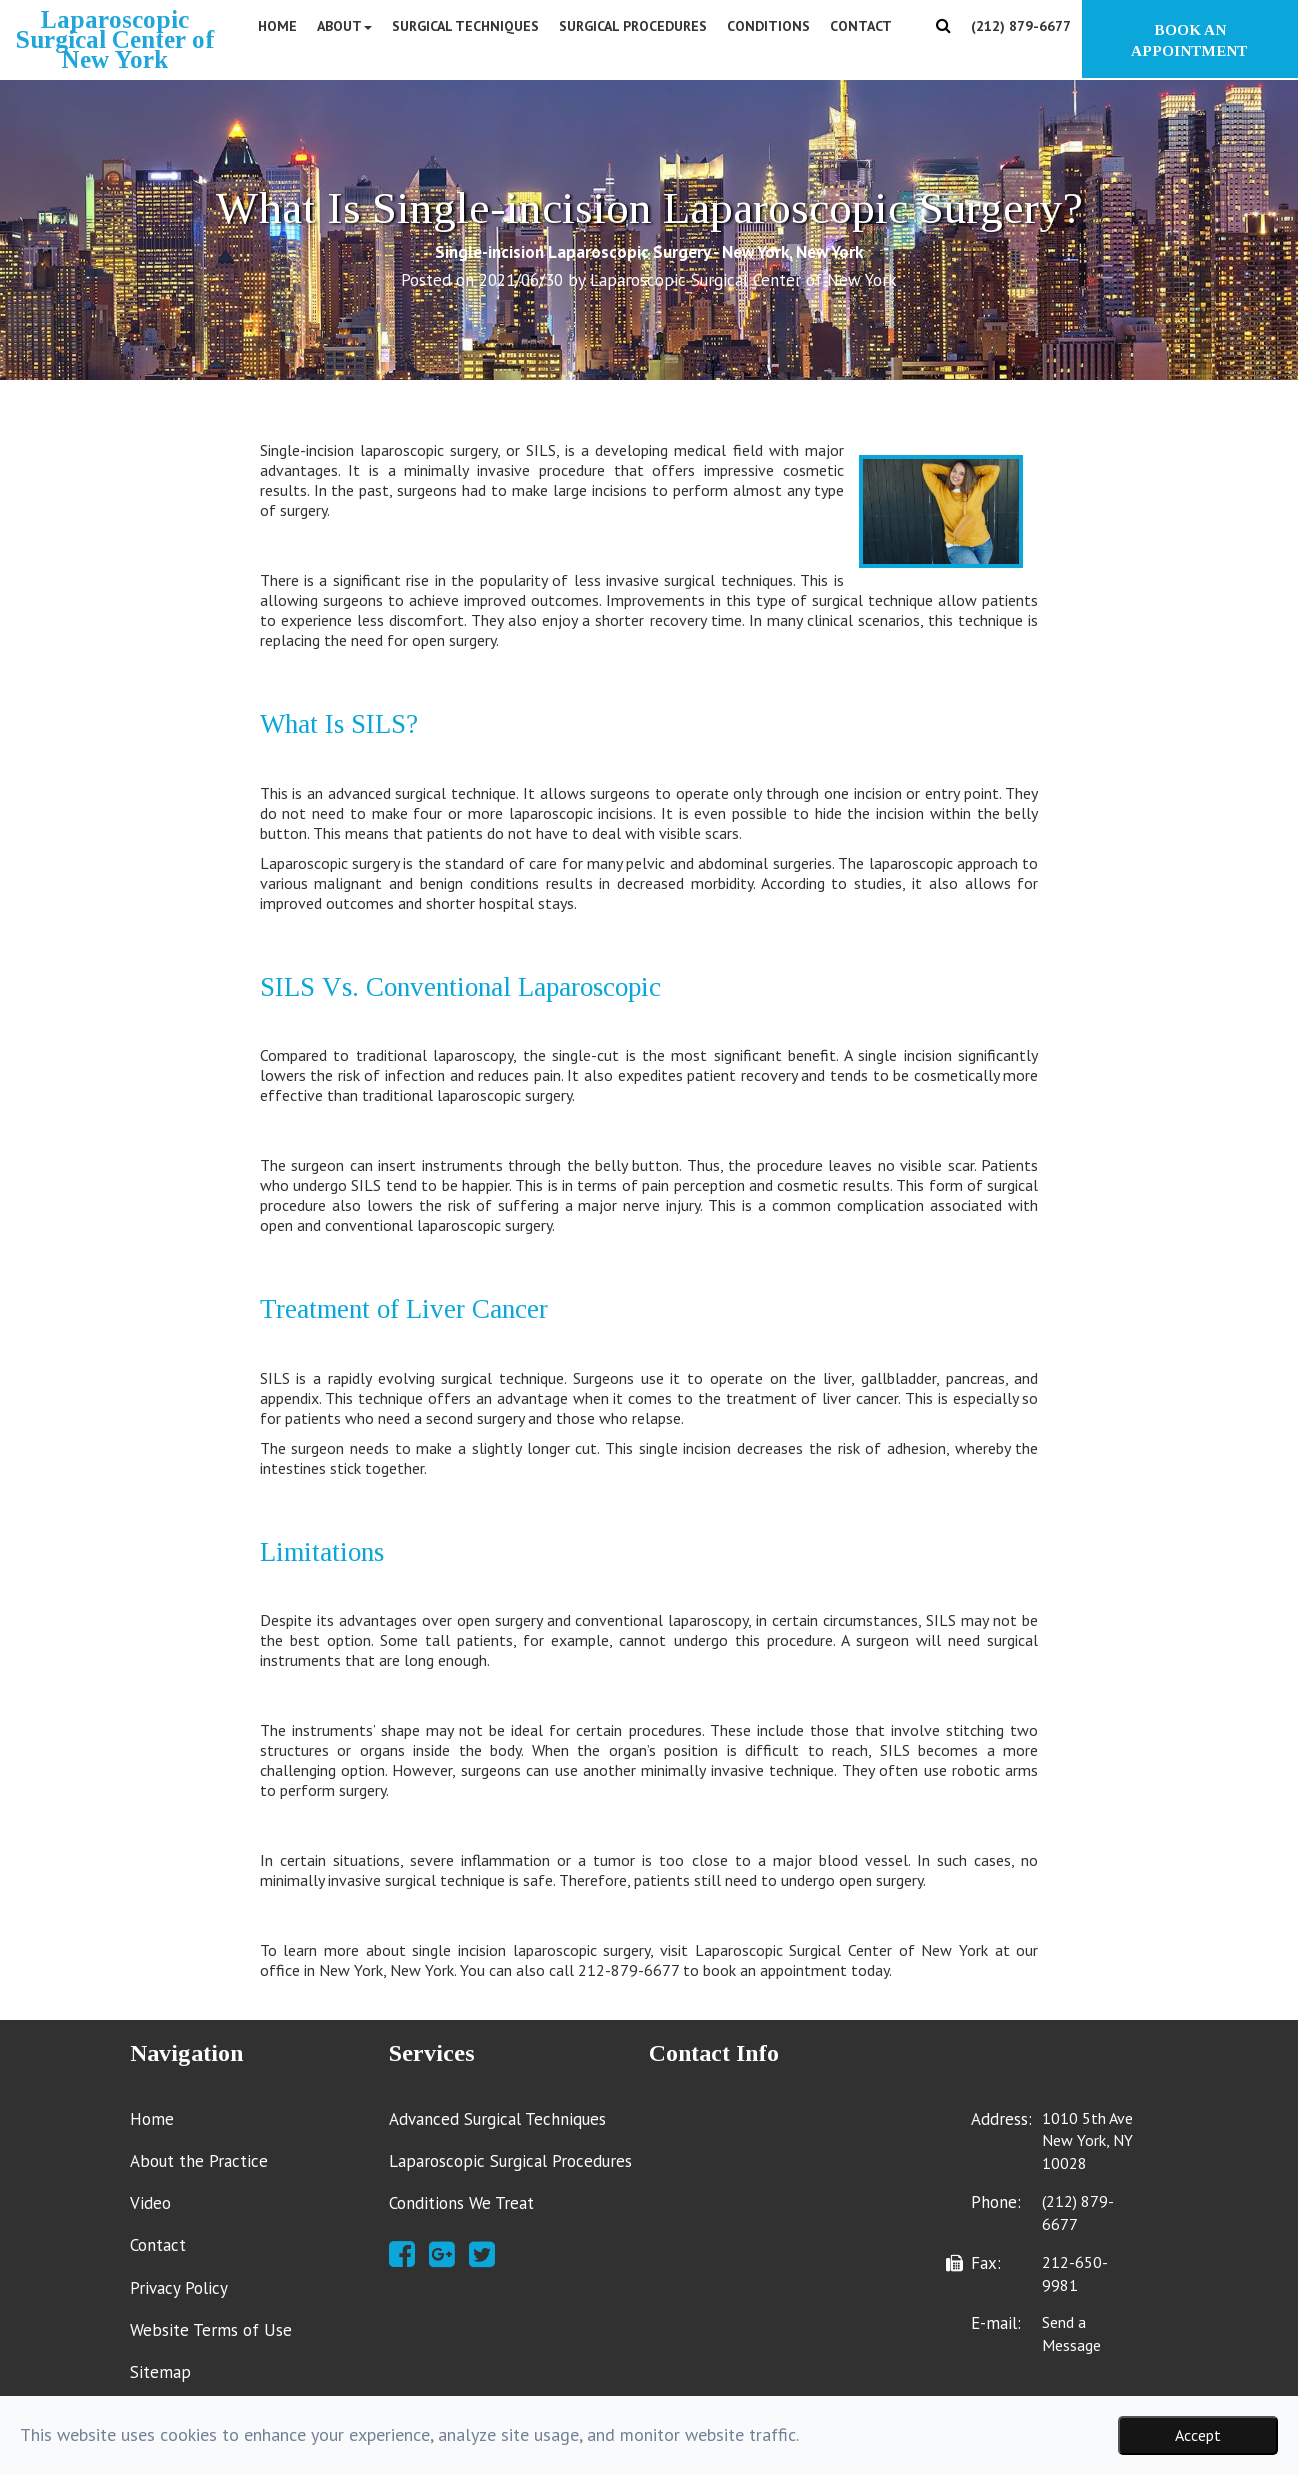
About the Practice (199, 2161)
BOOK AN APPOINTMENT (1189, 40)
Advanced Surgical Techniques (497, 2119)
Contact (861, 26)
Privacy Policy (179, 2288)
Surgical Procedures (633, 26)
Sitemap (160, 2372)
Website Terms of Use (211, 2330)
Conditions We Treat (461, 2203)
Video (150, 2203)
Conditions (768, 26)
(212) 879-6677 (1021, 26)
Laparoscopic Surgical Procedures (510, 2161)
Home (277, 26)
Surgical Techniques (465, 26)
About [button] (344, 26)
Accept (1198, 2435)
